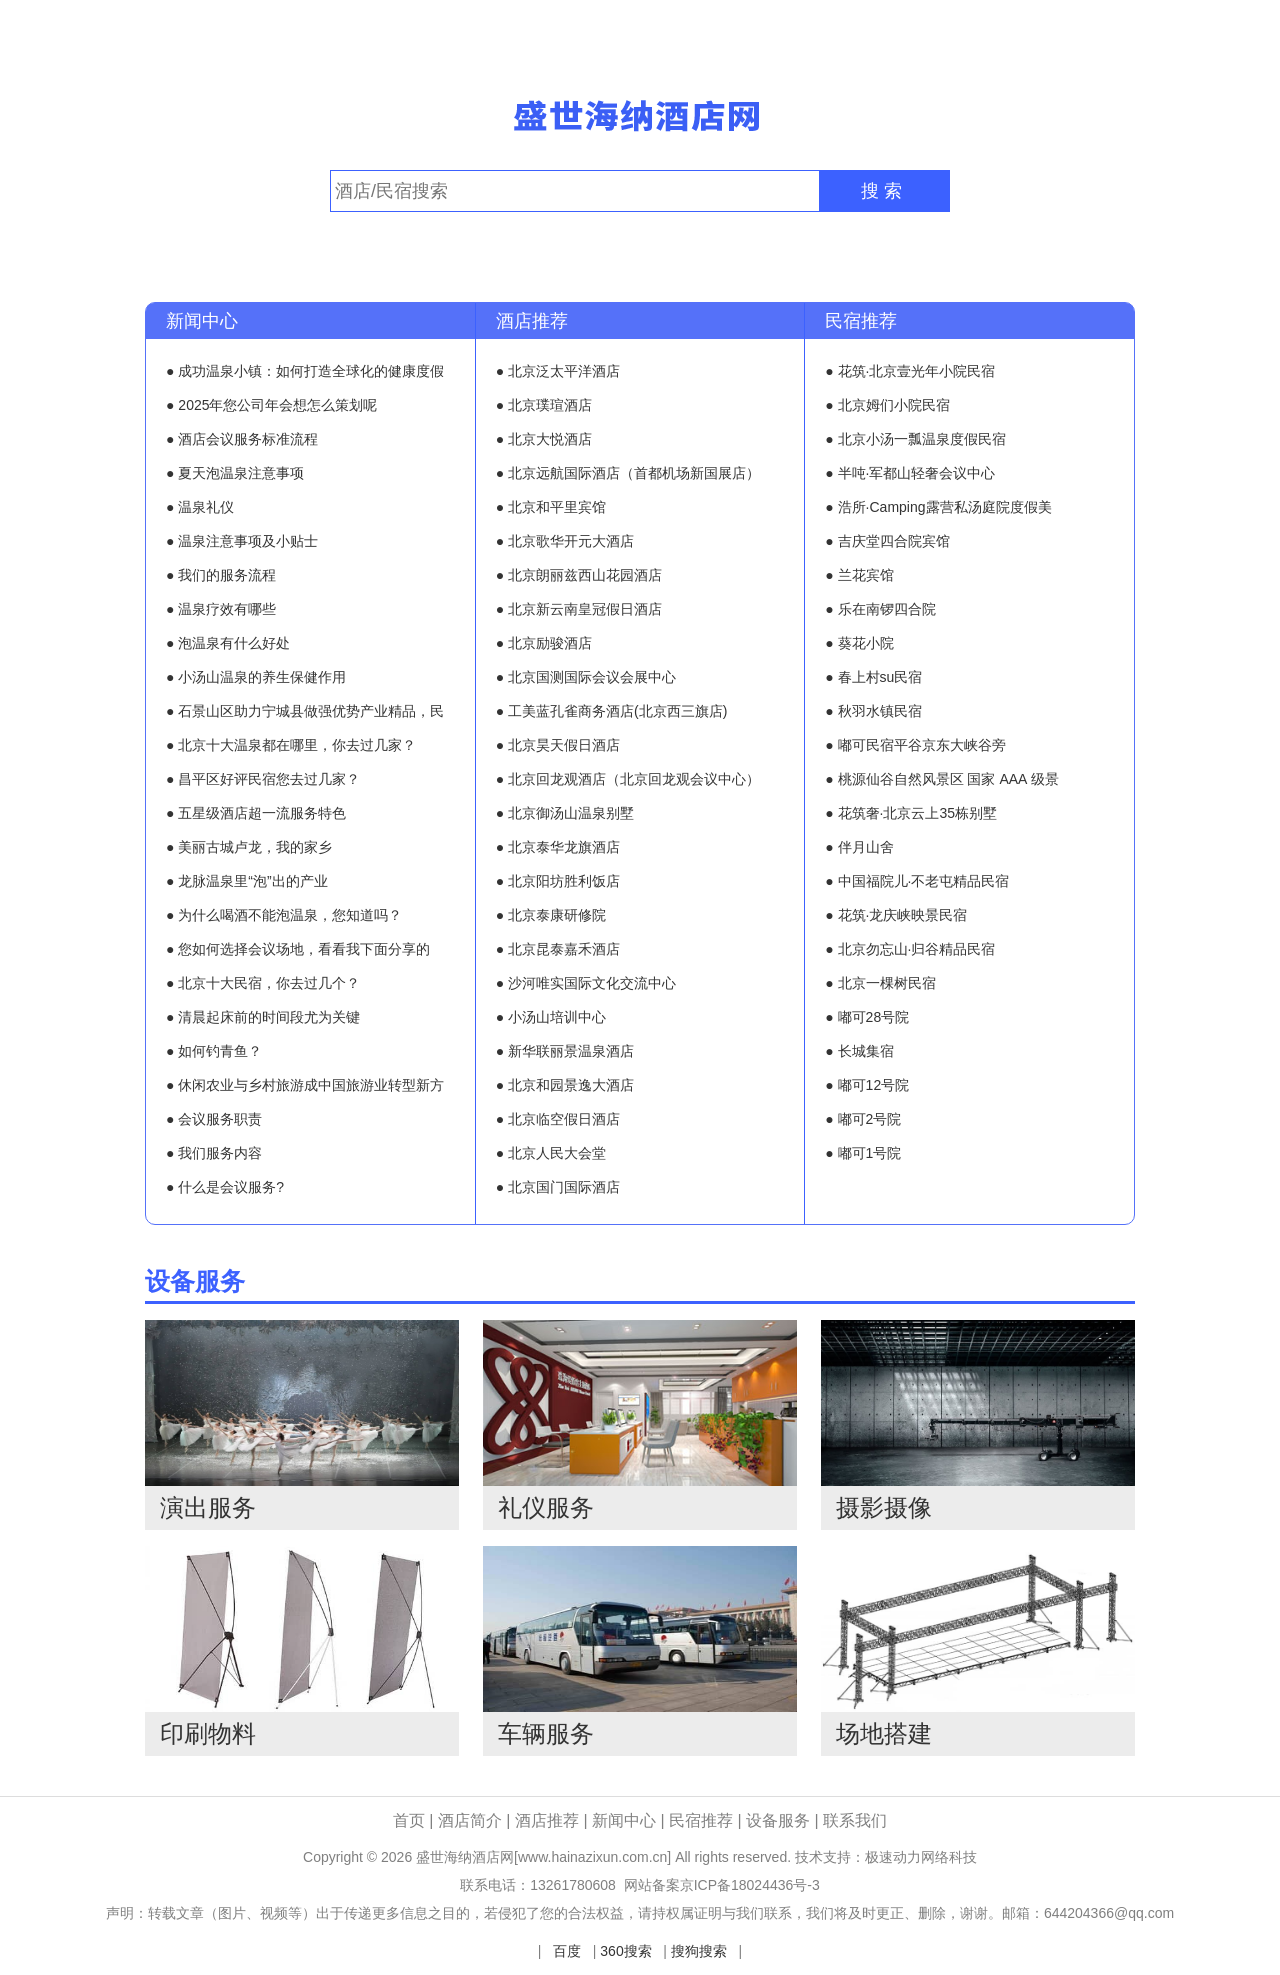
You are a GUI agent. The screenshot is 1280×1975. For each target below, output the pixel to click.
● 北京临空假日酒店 (558, 1119)
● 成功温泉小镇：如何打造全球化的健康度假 (305, 371)
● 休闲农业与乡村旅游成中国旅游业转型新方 (305, 1085)
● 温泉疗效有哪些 (221, 609)
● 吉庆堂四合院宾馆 (887, 541)
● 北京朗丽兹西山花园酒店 (579, 575)
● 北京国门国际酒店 (558, 1187)
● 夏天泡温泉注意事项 (235, 473)
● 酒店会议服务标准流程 (242, 439)
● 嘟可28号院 (867, 1017)
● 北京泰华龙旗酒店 (558, 847)
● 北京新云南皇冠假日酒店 (579, 609)
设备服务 (195, 1281)
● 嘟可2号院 (863, 1119)
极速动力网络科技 (921, 1857)
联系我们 (855, 1820)
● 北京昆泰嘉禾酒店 (558, 949)
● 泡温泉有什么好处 (228, 643)
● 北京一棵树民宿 (880, 983)
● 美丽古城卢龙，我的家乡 (249, 847)
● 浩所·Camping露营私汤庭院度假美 (938, 507)
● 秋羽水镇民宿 (873, 711)
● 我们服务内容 (214, 1153)
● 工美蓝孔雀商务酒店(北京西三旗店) (612, 711)
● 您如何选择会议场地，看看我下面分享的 (298, 949)
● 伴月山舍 (859, 847)
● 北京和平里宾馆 (551, 507)
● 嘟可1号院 (863, 1153)
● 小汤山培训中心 (551, 1017)
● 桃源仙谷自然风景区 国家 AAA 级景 (941, 779)
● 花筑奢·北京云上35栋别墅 (911, 813)
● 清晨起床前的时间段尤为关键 (263, 1017)
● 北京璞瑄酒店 (544, 405)
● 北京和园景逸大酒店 (565, 1085)
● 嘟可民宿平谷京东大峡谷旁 (915, 745)
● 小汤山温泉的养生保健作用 (256, 677)
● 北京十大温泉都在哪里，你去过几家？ (291, 745)
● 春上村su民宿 (873, 677)
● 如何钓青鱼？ (214, 1051)
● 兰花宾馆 (859, 575)
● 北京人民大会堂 (551, 1153)
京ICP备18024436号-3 (750, 1885)
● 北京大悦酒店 (544, 439)
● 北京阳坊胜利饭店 (558, 881)
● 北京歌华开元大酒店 (565, 541)
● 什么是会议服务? (225, 1187)
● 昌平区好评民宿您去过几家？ (263, 779)
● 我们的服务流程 (221, 575)
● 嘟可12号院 (867, 1085)
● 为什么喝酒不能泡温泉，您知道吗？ (284, 915)
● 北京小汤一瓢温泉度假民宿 (915, 439)
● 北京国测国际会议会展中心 (586, 677)
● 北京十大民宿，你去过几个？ (263, 983)
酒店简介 (472, 1820)
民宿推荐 (861, 321)
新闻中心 (202, 321)
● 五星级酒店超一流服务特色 (256, 813)
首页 (409, 1820)
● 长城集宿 (859, 1051)
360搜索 (625, 1951)
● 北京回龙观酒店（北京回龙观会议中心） (628, 779)
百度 (567, 1951)
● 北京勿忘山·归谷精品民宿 (910, 949)
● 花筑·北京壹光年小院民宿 (910, 371)
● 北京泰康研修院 (551, 915)
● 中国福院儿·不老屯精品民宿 (917, 881)
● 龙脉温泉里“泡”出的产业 (247, 881)
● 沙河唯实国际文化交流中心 (586, 983)
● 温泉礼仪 (200, 507)
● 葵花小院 (859, 643)
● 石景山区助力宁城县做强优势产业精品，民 (305, 711)
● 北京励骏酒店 (544, 643)
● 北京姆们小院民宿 (887, 405)
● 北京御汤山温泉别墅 (565, 813)
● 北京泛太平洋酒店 (558, 371)
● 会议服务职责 (214, 1119)
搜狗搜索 (699, 1951)
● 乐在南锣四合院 (880, 609)
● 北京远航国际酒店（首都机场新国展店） (628, 473)
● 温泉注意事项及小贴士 (242, 541)
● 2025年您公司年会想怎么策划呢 (272, 405)
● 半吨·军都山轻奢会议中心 (910, 473)
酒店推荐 (532, 321)
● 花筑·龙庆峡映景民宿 (896, 915)
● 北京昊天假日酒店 (558, 745)
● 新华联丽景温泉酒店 (565, 1051)
